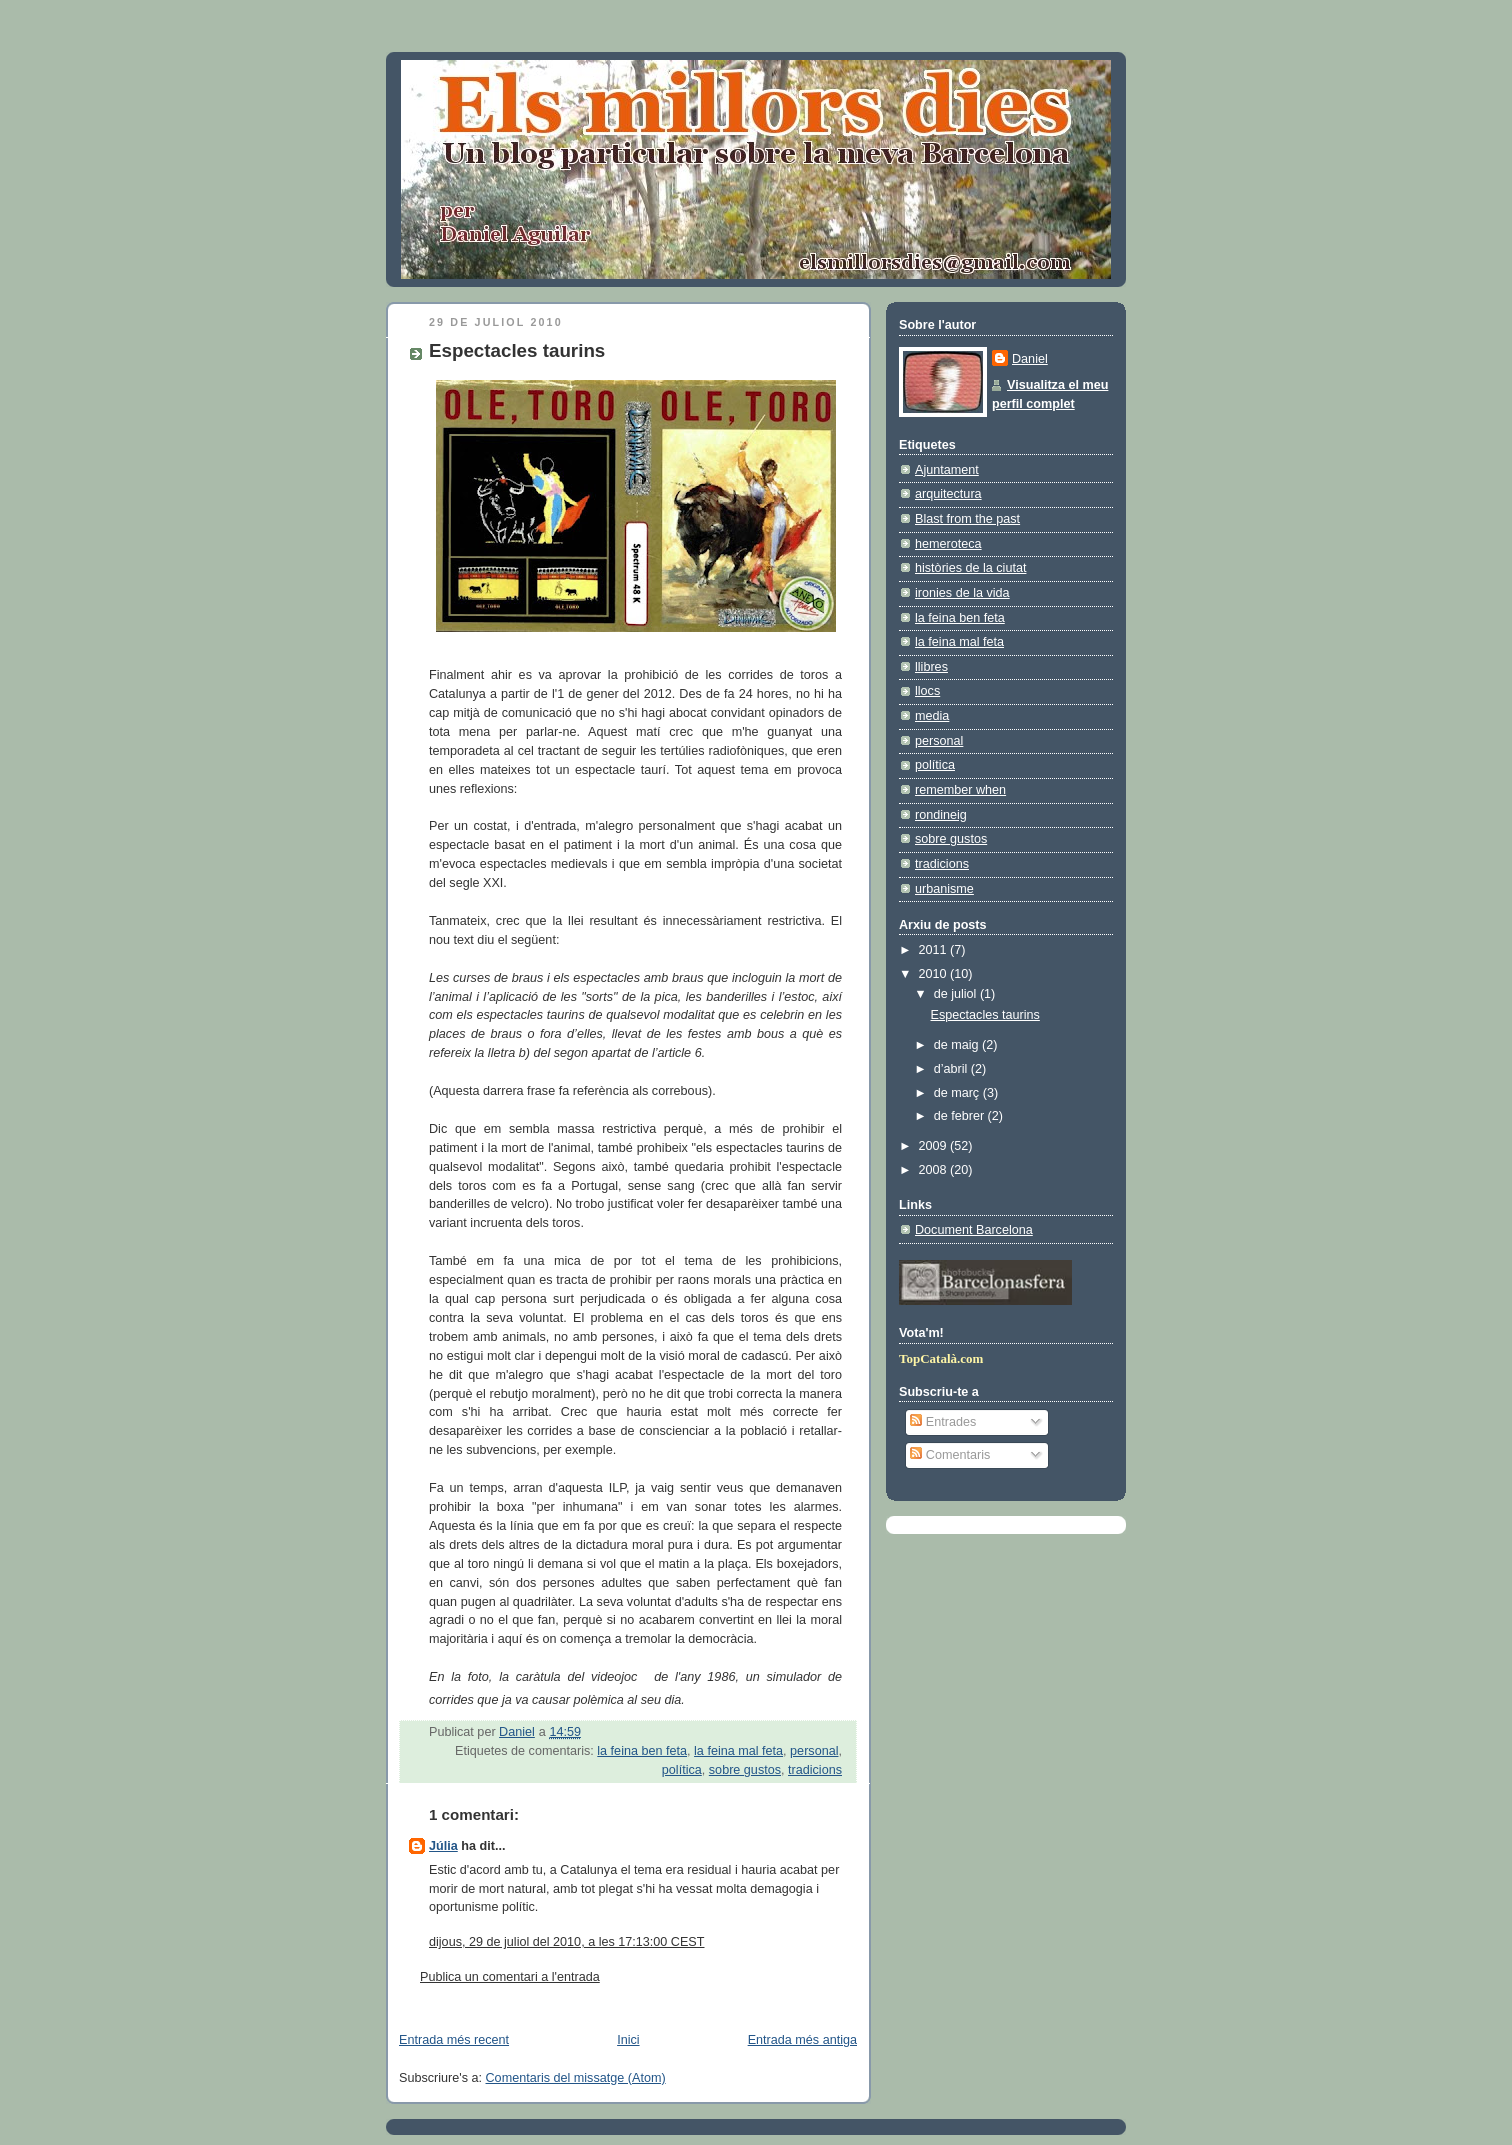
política (682, 1770)
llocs (927, 691)
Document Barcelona (974, 1230)
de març (958, 1093)
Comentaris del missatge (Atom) (576, 2078)
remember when (960, 790)
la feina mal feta (738, 1751)
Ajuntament (947, 470)
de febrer (961, 1116)
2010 (935, 974)
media (932, 716)
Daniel (1030, 359)
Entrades (943, 1422)
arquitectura (948, 494)
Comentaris (950, 1455)
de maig (958, 1045)
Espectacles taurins (985, 1015)
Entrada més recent (454, 2040)
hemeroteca (948, 544)
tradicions (815, 1770)
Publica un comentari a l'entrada (510, 1977)
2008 (935, 1170)
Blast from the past (967, 519)
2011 (935, 950)
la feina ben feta (642, 1751)
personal (814, 1751)
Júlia (443, 1846)
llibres (931, 667)
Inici (628, 2040)
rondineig (941, 815)
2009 (935, 1146)
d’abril (952, 1069)
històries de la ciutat (970, 568)
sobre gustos (745, 1770)
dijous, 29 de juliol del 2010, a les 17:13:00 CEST (567, 1942)
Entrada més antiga (802, 2040)
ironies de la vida (962, 593)
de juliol (957, 994)
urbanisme (944, 889)
